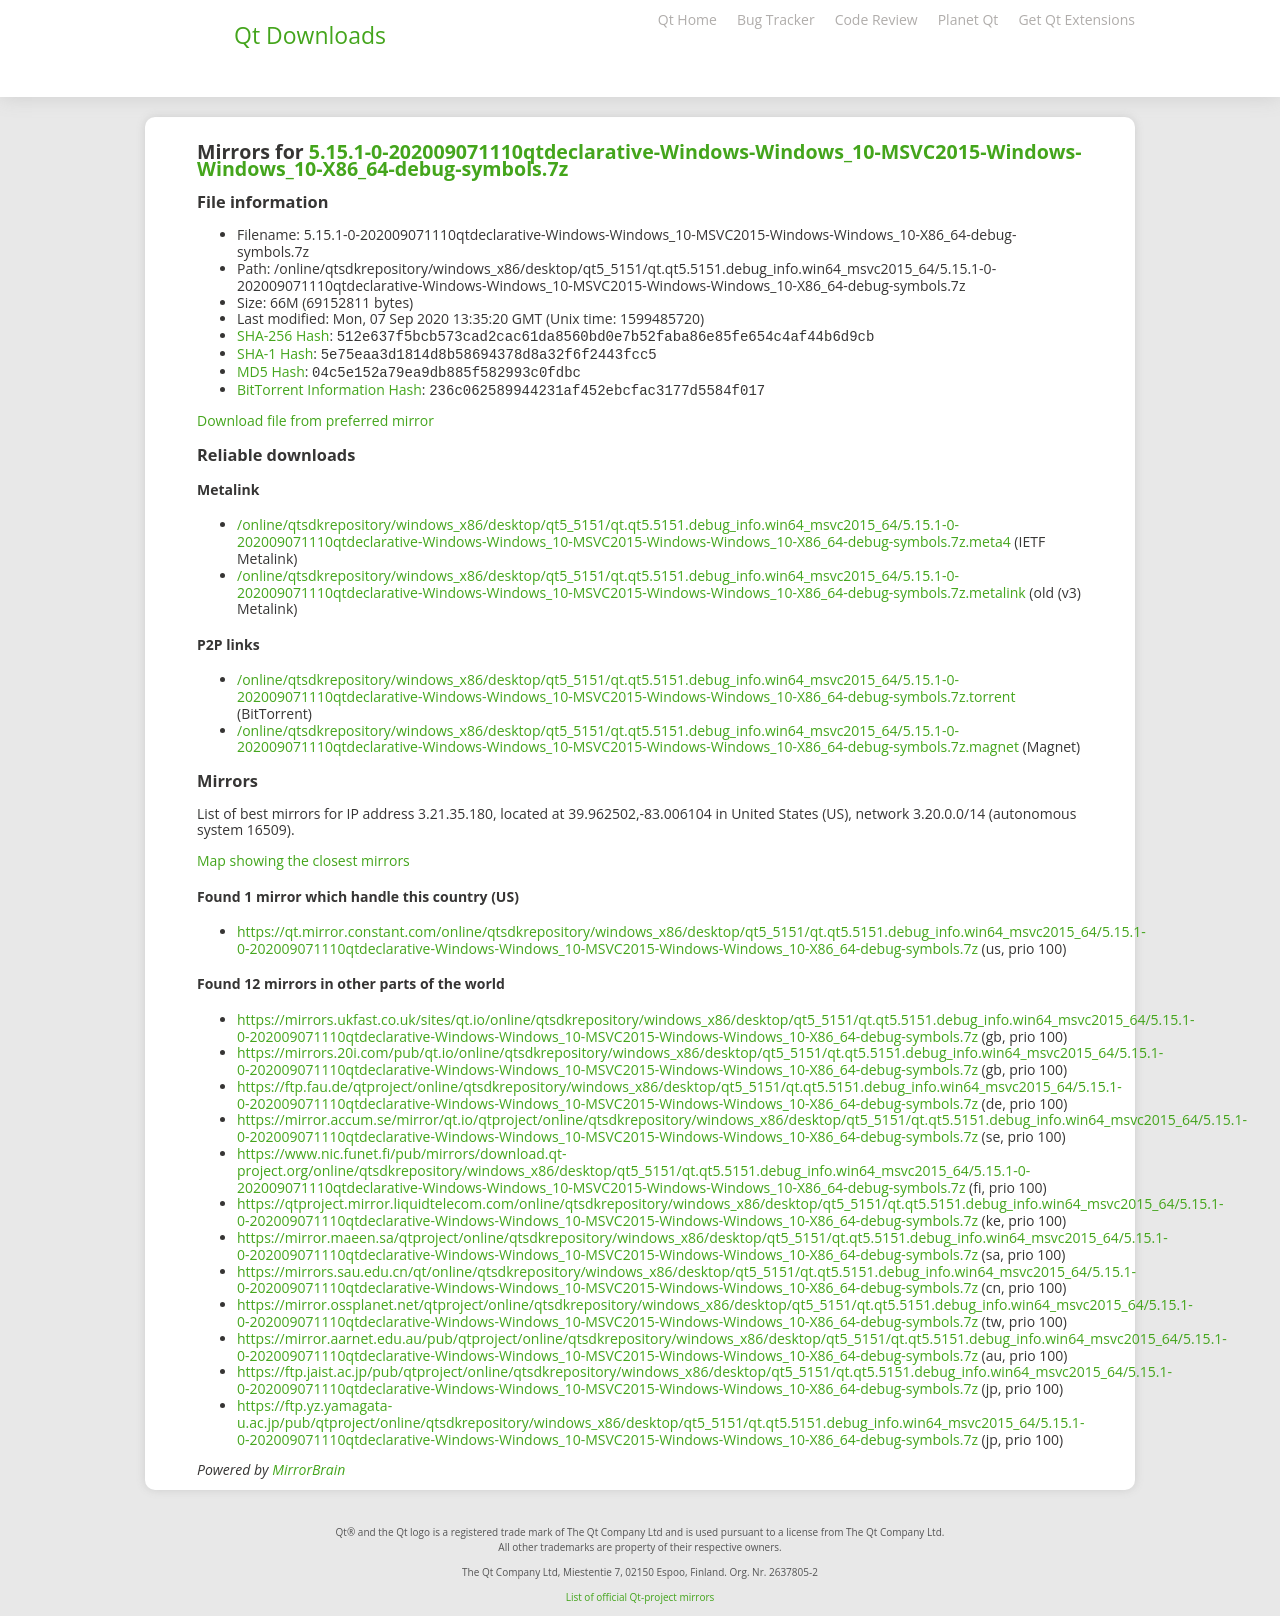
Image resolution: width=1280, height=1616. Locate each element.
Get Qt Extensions (1076, 19)
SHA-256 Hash (283, 335)
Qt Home (687, 19)
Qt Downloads (310, 35)
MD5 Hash (271, 369)
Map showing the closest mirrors (303, 856)
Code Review (876, 19)
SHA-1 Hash (275, 352)
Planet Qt (968, 19)
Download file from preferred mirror (315, 416)
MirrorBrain (308, 1465)
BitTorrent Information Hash (329, 386)
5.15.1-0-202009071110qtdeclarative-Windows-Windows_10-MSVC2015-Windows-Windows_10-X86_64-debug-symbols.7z (639, 160)
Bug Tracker (776, 19)
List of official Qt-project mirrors (640, 1593)
